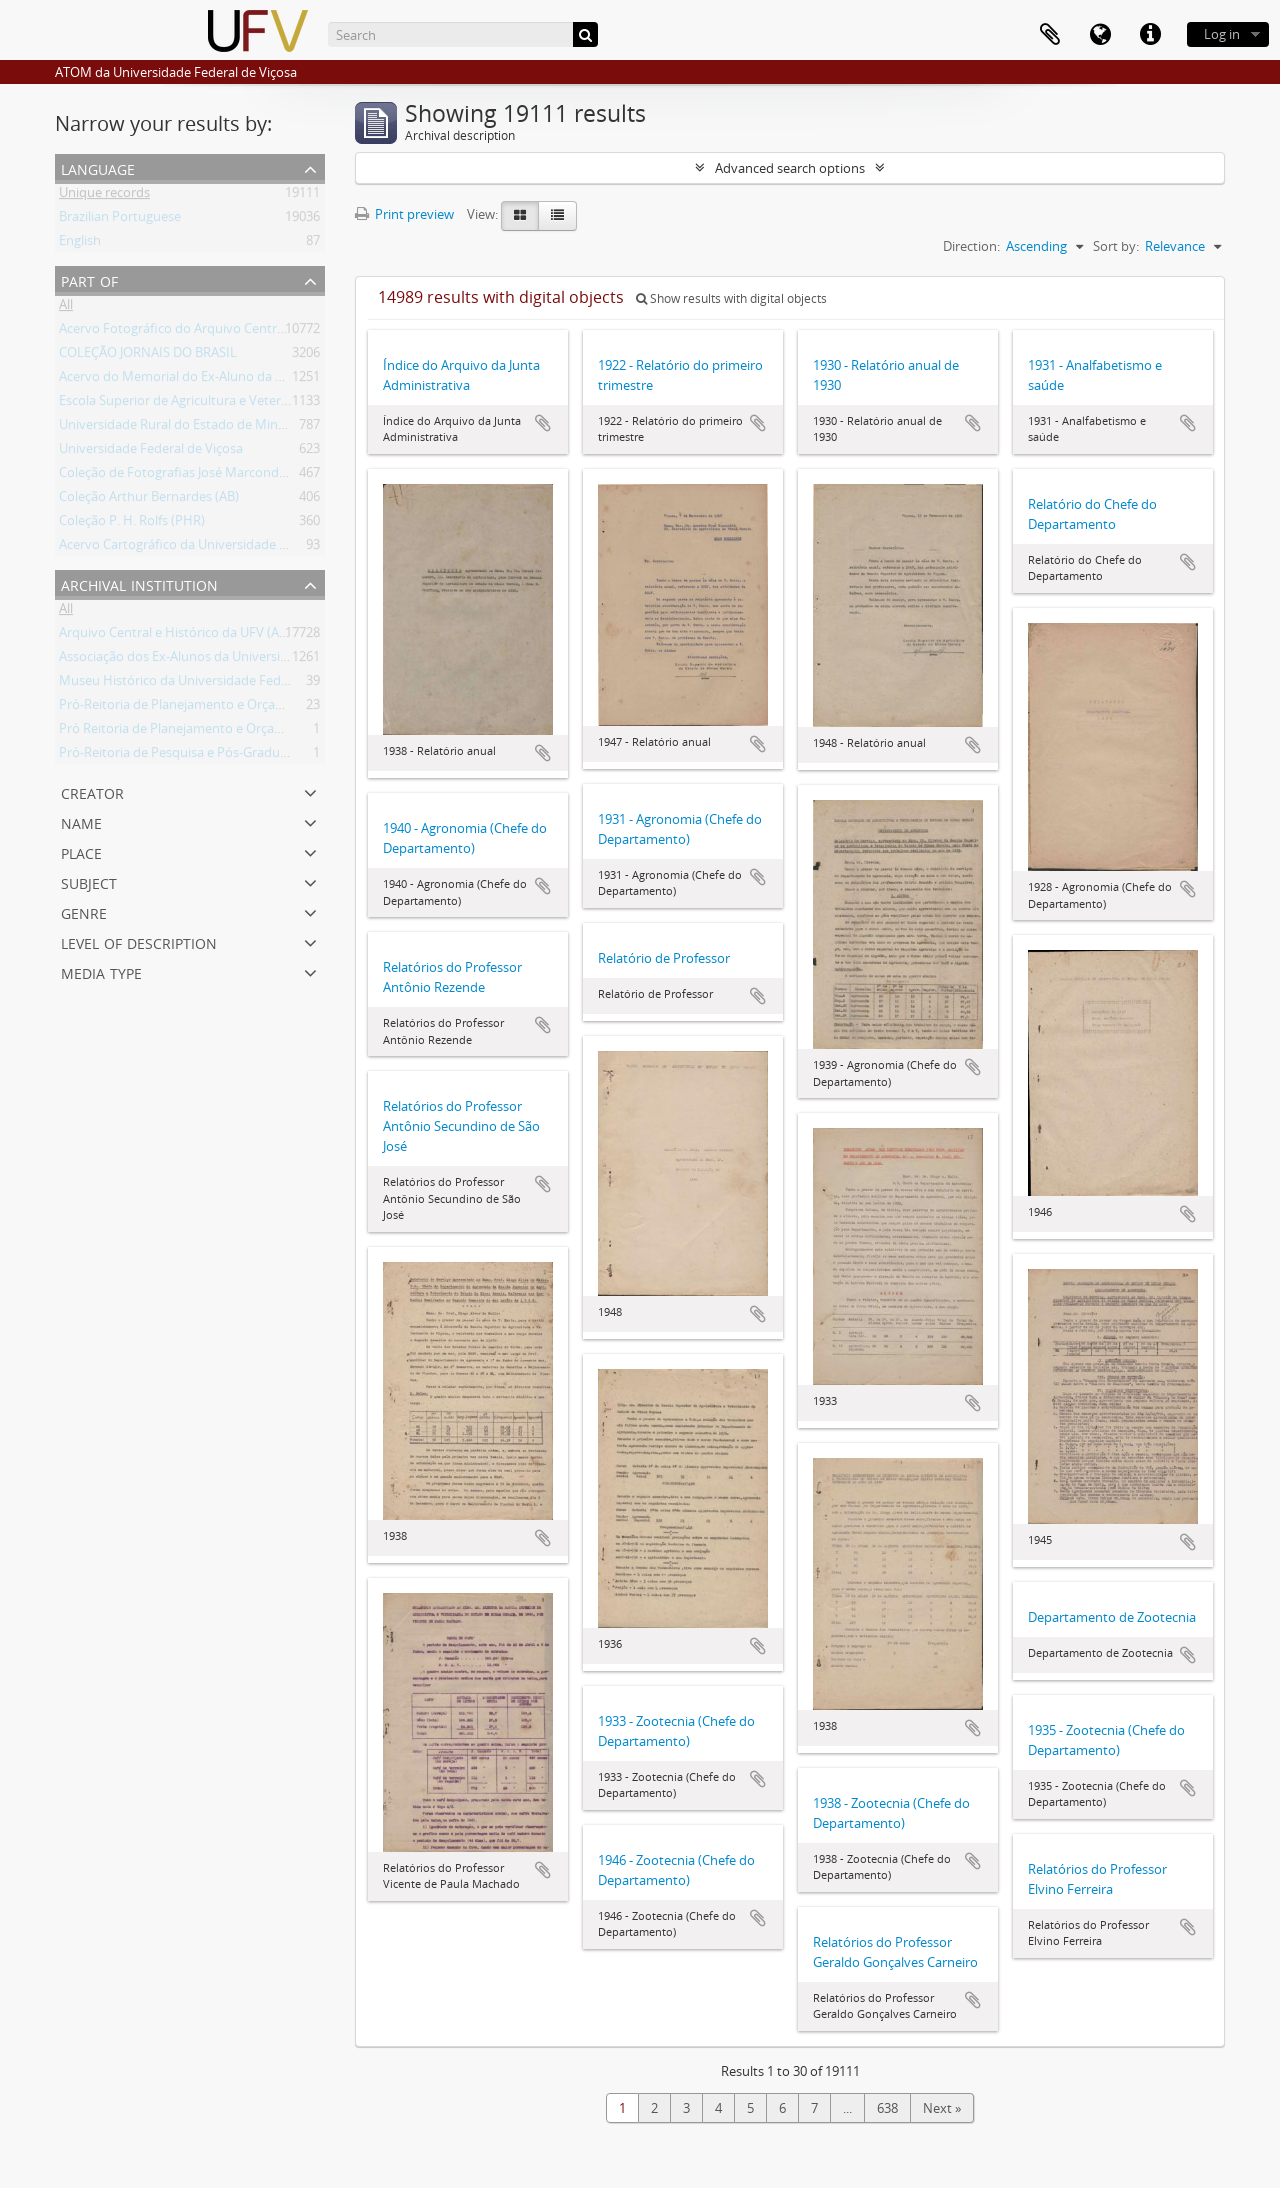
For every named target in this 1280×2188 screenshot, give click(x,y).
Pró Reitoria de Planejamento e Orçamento (186, 732)
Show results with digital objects (731, 298)
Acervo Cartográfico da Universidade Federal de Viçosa (220, 548)
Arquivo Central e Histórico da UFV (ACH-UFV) (194, 636)
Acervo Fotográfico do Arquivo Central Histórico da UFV (224, 332)
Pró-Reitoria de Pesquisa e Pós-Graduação (183, 756)
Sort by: (1116, 246)
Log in (1222, 34)
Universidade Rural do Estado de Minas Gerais (195, 428)
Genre (84, 911)
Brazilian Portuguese (120, 220)
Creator (92, 791)
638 (887, 2108)
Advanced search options (790, 168)
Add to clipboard (543, 423)
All (66, 308)
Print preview (404, 214)
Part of (89, 279)
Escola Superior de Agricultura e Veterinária (186, 404)
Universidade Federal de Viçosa (151, 452)
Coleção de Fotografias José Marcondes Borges (197, 476)
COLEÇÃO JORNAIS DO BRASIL (148, 356)
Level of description (139, 941)
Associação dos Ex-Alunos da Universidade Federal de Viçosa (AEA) (254, 660)
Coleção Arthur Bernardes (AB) (149, 500)
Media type (101, 971)
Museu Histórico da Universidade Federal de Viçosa (210, 684)
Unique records (104, 196)
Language (98, 167)
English (80, 244)
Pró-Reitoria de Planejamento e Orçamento (187, 708)
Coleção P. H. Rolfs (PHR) (132, 524)
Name (81, 821)
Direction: (971, 246)
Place (81, 851)
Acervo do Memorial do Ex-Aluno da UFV (179, 380)
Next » (942, 2108)
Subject (89, 881)
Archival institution (139, 583)
